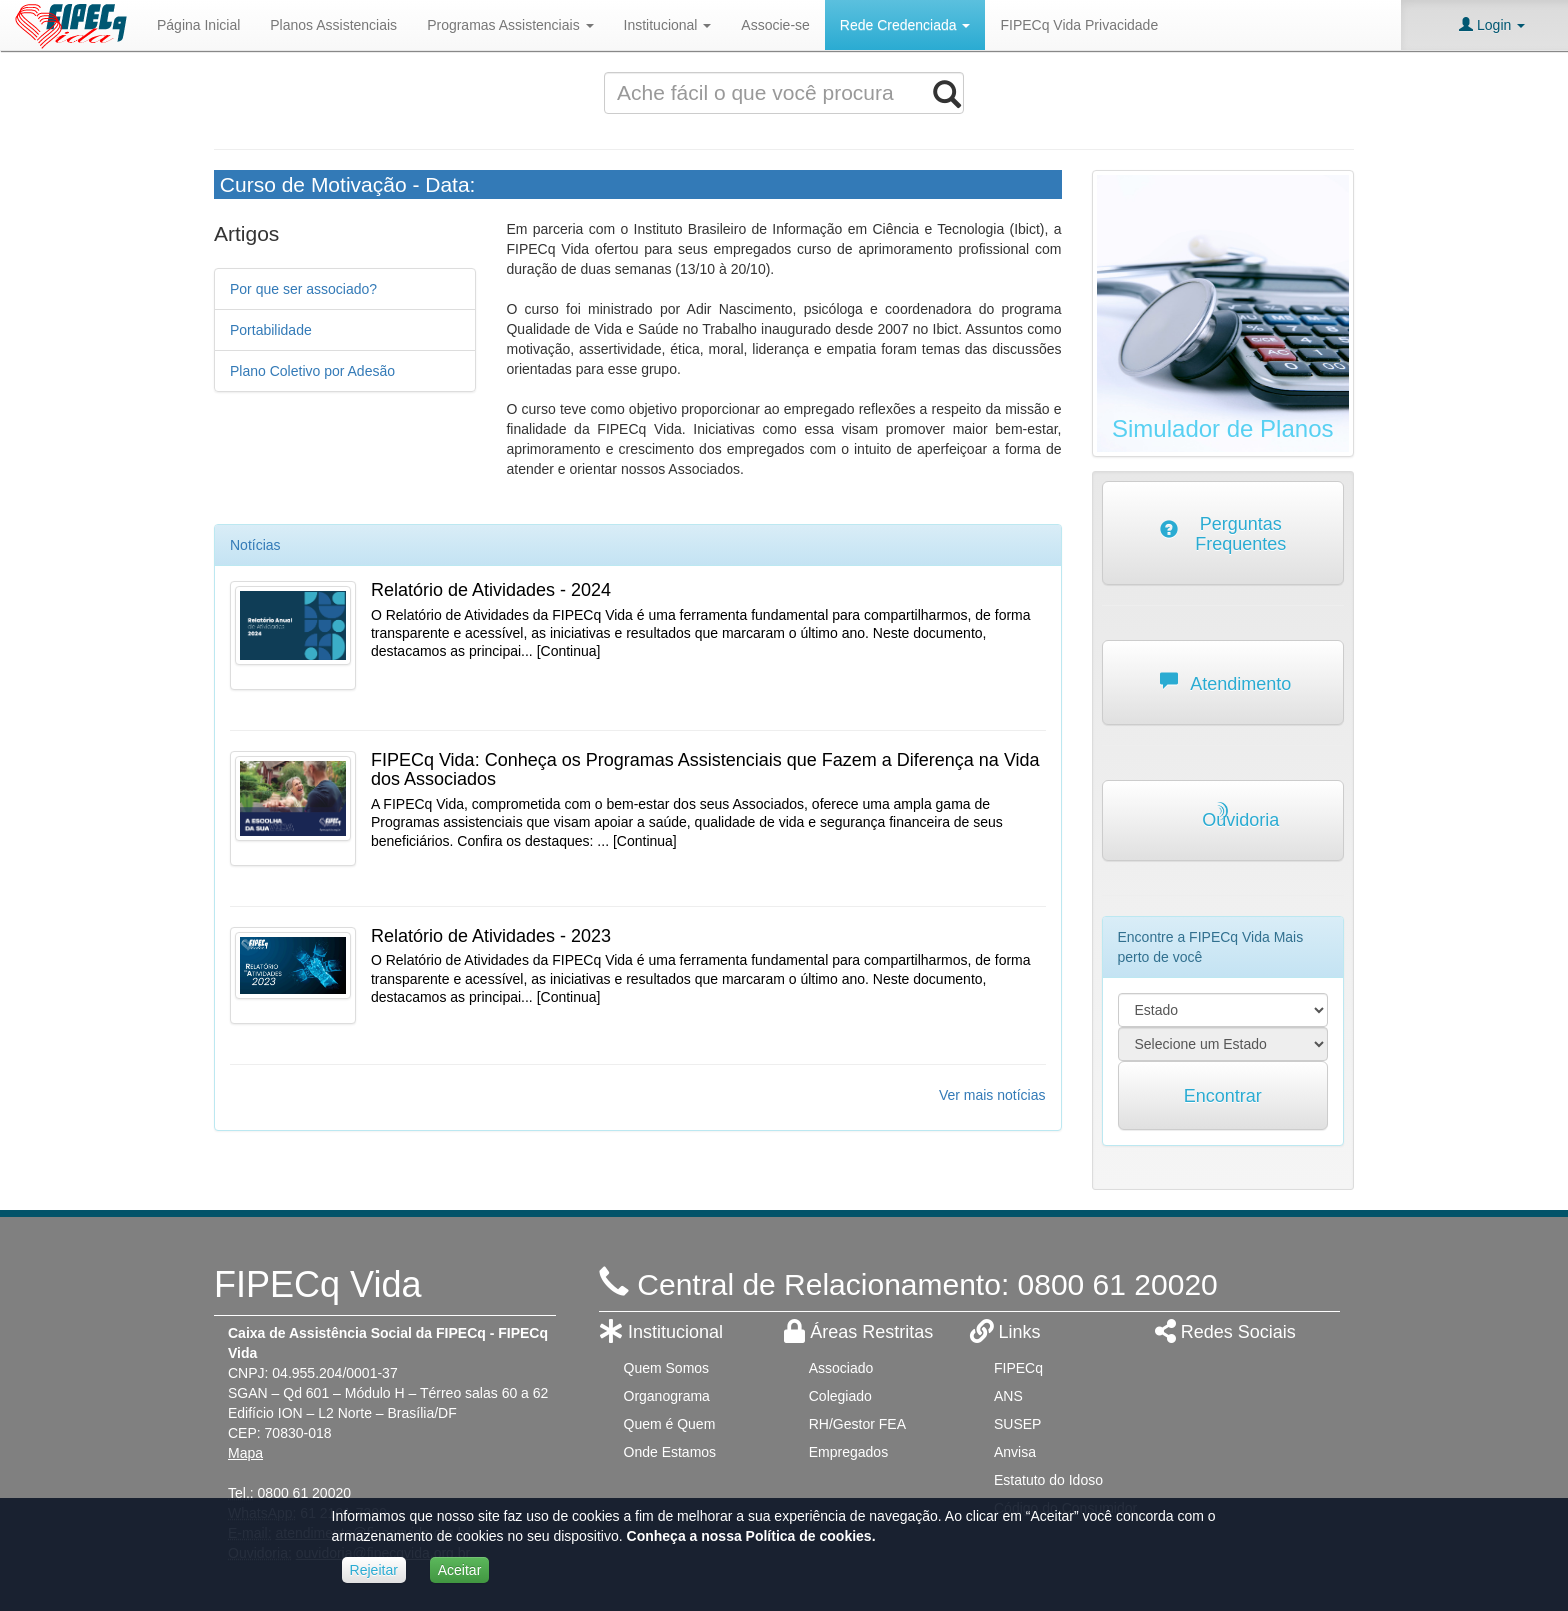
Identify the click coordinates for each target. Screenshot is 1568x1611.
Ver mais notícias (992, 1095)
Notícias (255, 545)
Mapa (245, 1453)
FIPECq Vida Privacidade (1079, 25)
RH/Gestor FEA (857, 1424)
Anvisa (1015, 1452)
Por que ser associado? (303, 289)
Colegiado (840, 1396)
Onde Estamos (670, 1452)
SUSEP (1017, 1424)
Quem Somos (667, 1368)
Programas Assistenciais (510, 25)
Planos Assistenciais (333, 25)
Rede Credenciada (905, 25)
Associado (841, 1368)
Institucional (668, 25)
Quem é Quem (670, 1424)
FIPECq (1018, 1368)
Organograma (667, 1396)
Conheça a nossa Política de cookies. (751, 1536)
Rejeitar (374, 1570)
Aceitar (460, 1570)
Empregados (848, 1452)
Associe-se (775, 25)
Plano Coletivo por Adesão (312, 371)
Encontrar (1223, 1096)
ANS (1008, 1396)
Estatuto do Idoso (1048, 1480)
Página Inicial (198, 25)
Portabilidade (271, 330)
